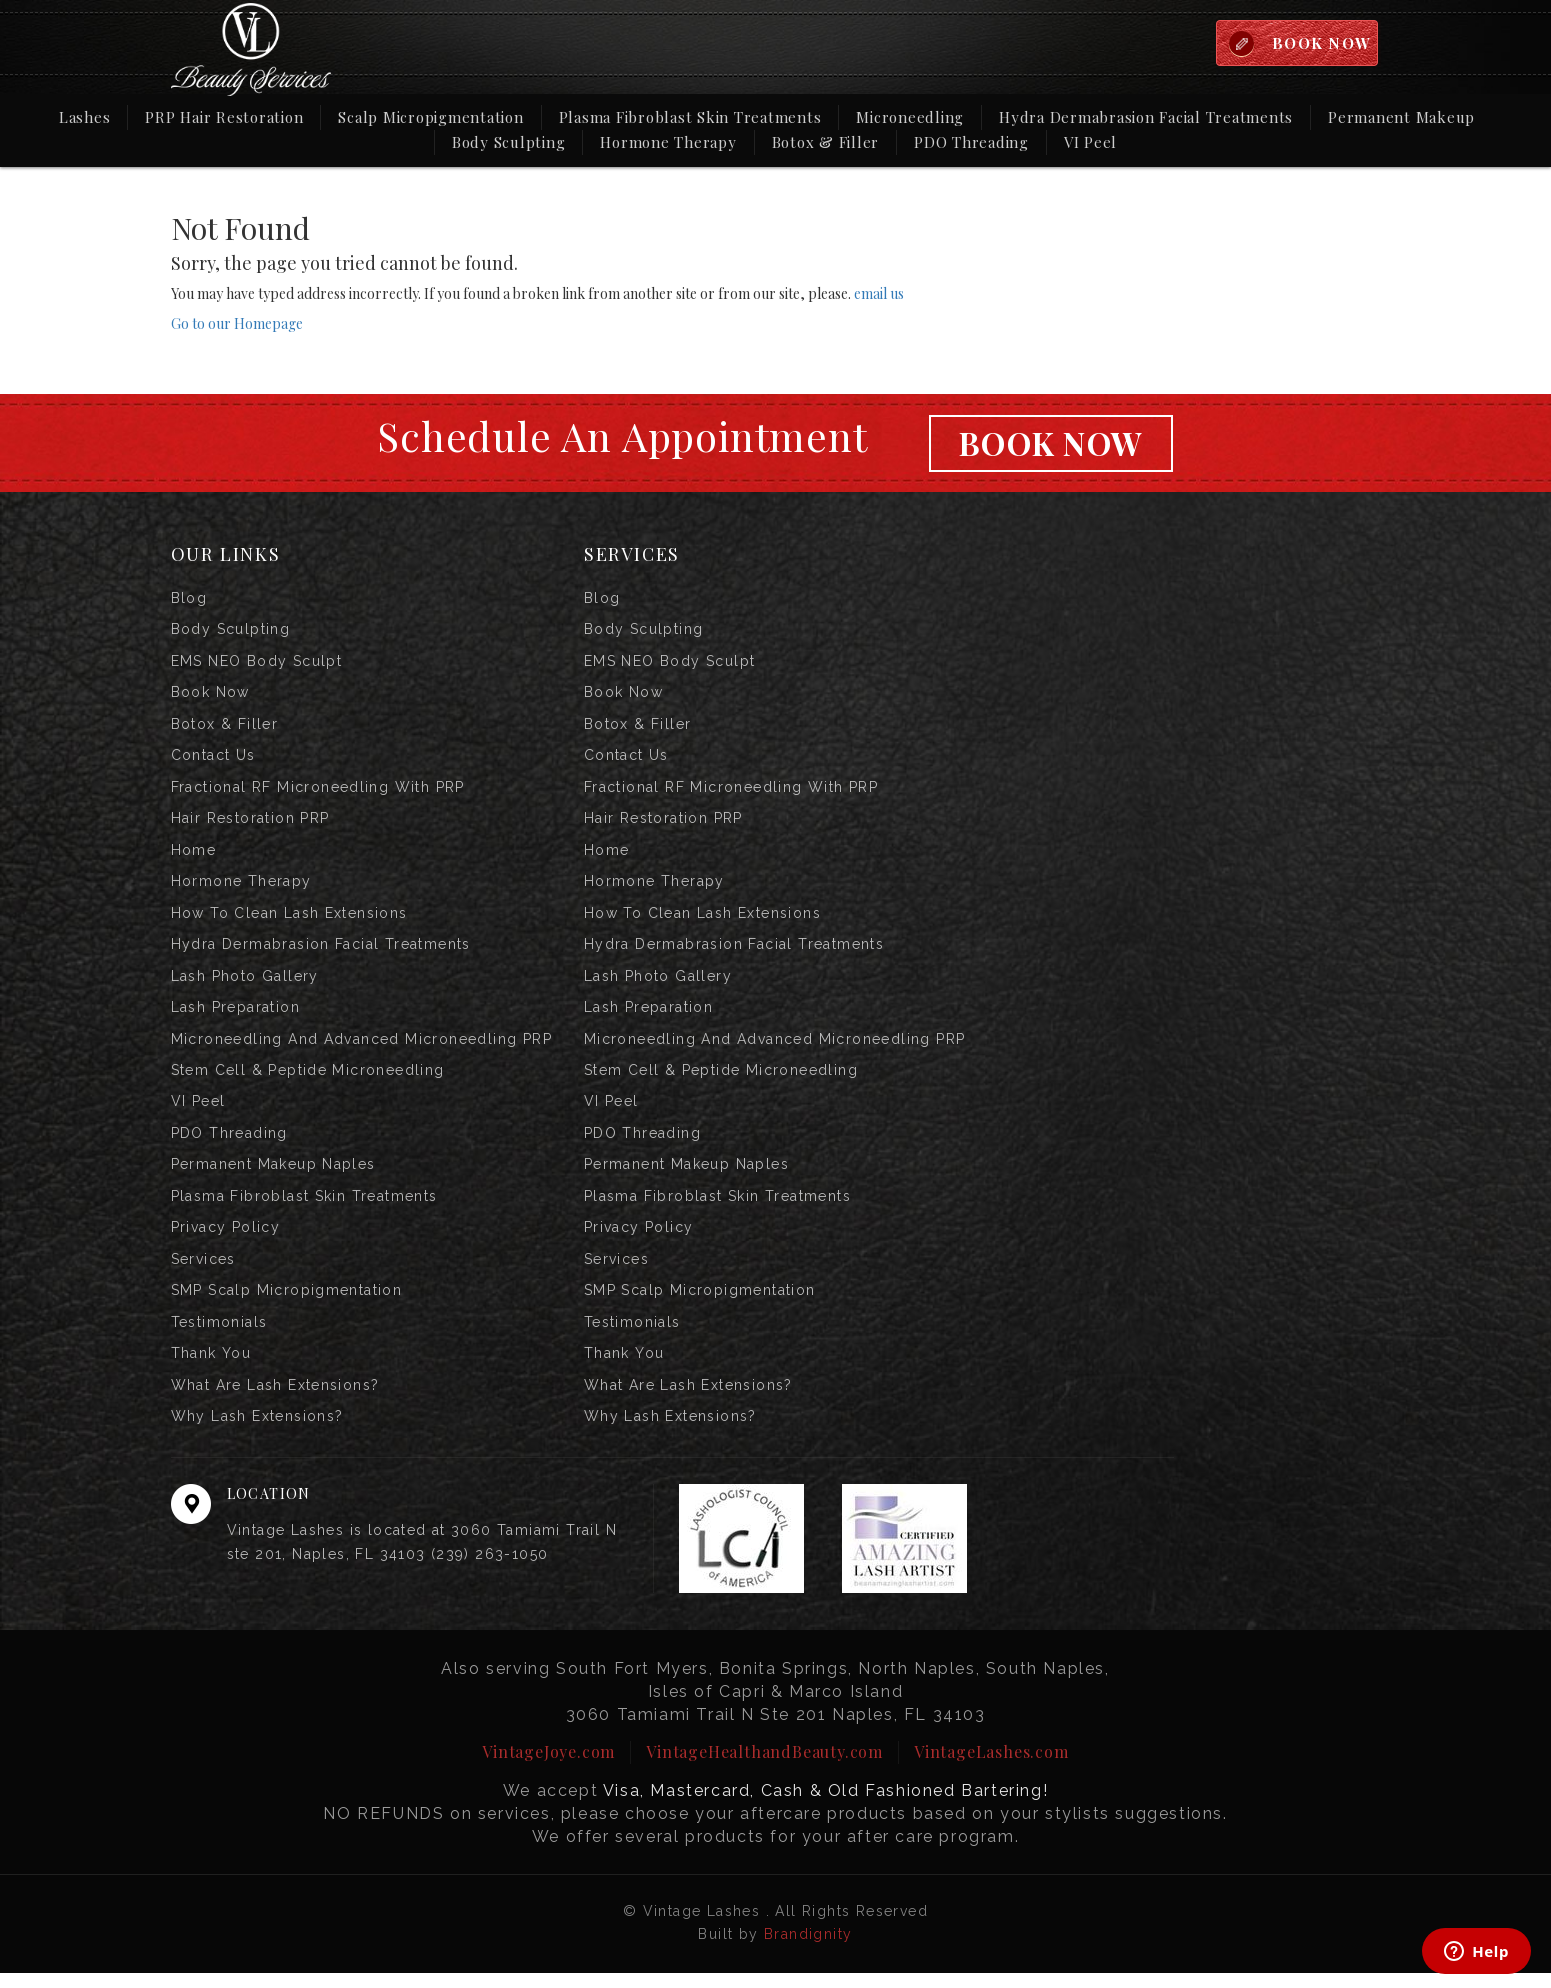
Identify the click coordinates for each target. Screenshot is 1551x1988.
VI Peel (1090, 142)
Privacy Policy (226, 1239)
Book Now (1051, 443)
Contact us (213, 759)
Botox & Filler (826, 142)
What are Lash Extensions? (275, 1399)
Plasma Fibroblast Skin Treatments (690, 117)
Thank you (211, 1367)
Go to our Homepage (237, 323)
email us (879, 293)
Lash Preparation (235, 1015)
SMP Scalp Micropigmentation (287, 1303)
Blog (189, 599)
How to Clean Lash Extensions (289, 919)
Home (194, 855)
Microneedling (910, 117)
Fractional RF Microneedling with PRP (318, 791)
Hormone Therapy (668, 142)
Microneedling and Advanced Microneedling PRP (362, 1047)
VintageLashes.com (991, 1766)
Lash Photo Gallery (245, 983)
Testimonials (219, 1335)
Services (203, 1271)
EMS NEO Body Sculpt (257, 663)
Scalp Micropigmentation (430, 117)
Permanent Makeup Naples (273, 1175)
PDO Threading (971, 142)
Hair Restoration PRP (250, 823)
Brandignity (808, 1949)
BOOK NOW (1320, 43)
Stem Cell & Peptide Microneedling (308, 1079)
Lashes (85, 117)
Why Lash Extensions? (257, 1431)
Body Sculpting (509, 142)
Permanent (1401, 116)
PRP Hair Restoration (224, 117)
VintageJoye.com (548, 1766)
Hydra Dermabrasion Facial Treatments (1146, 117)
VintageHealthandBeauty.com (764, 1766)
